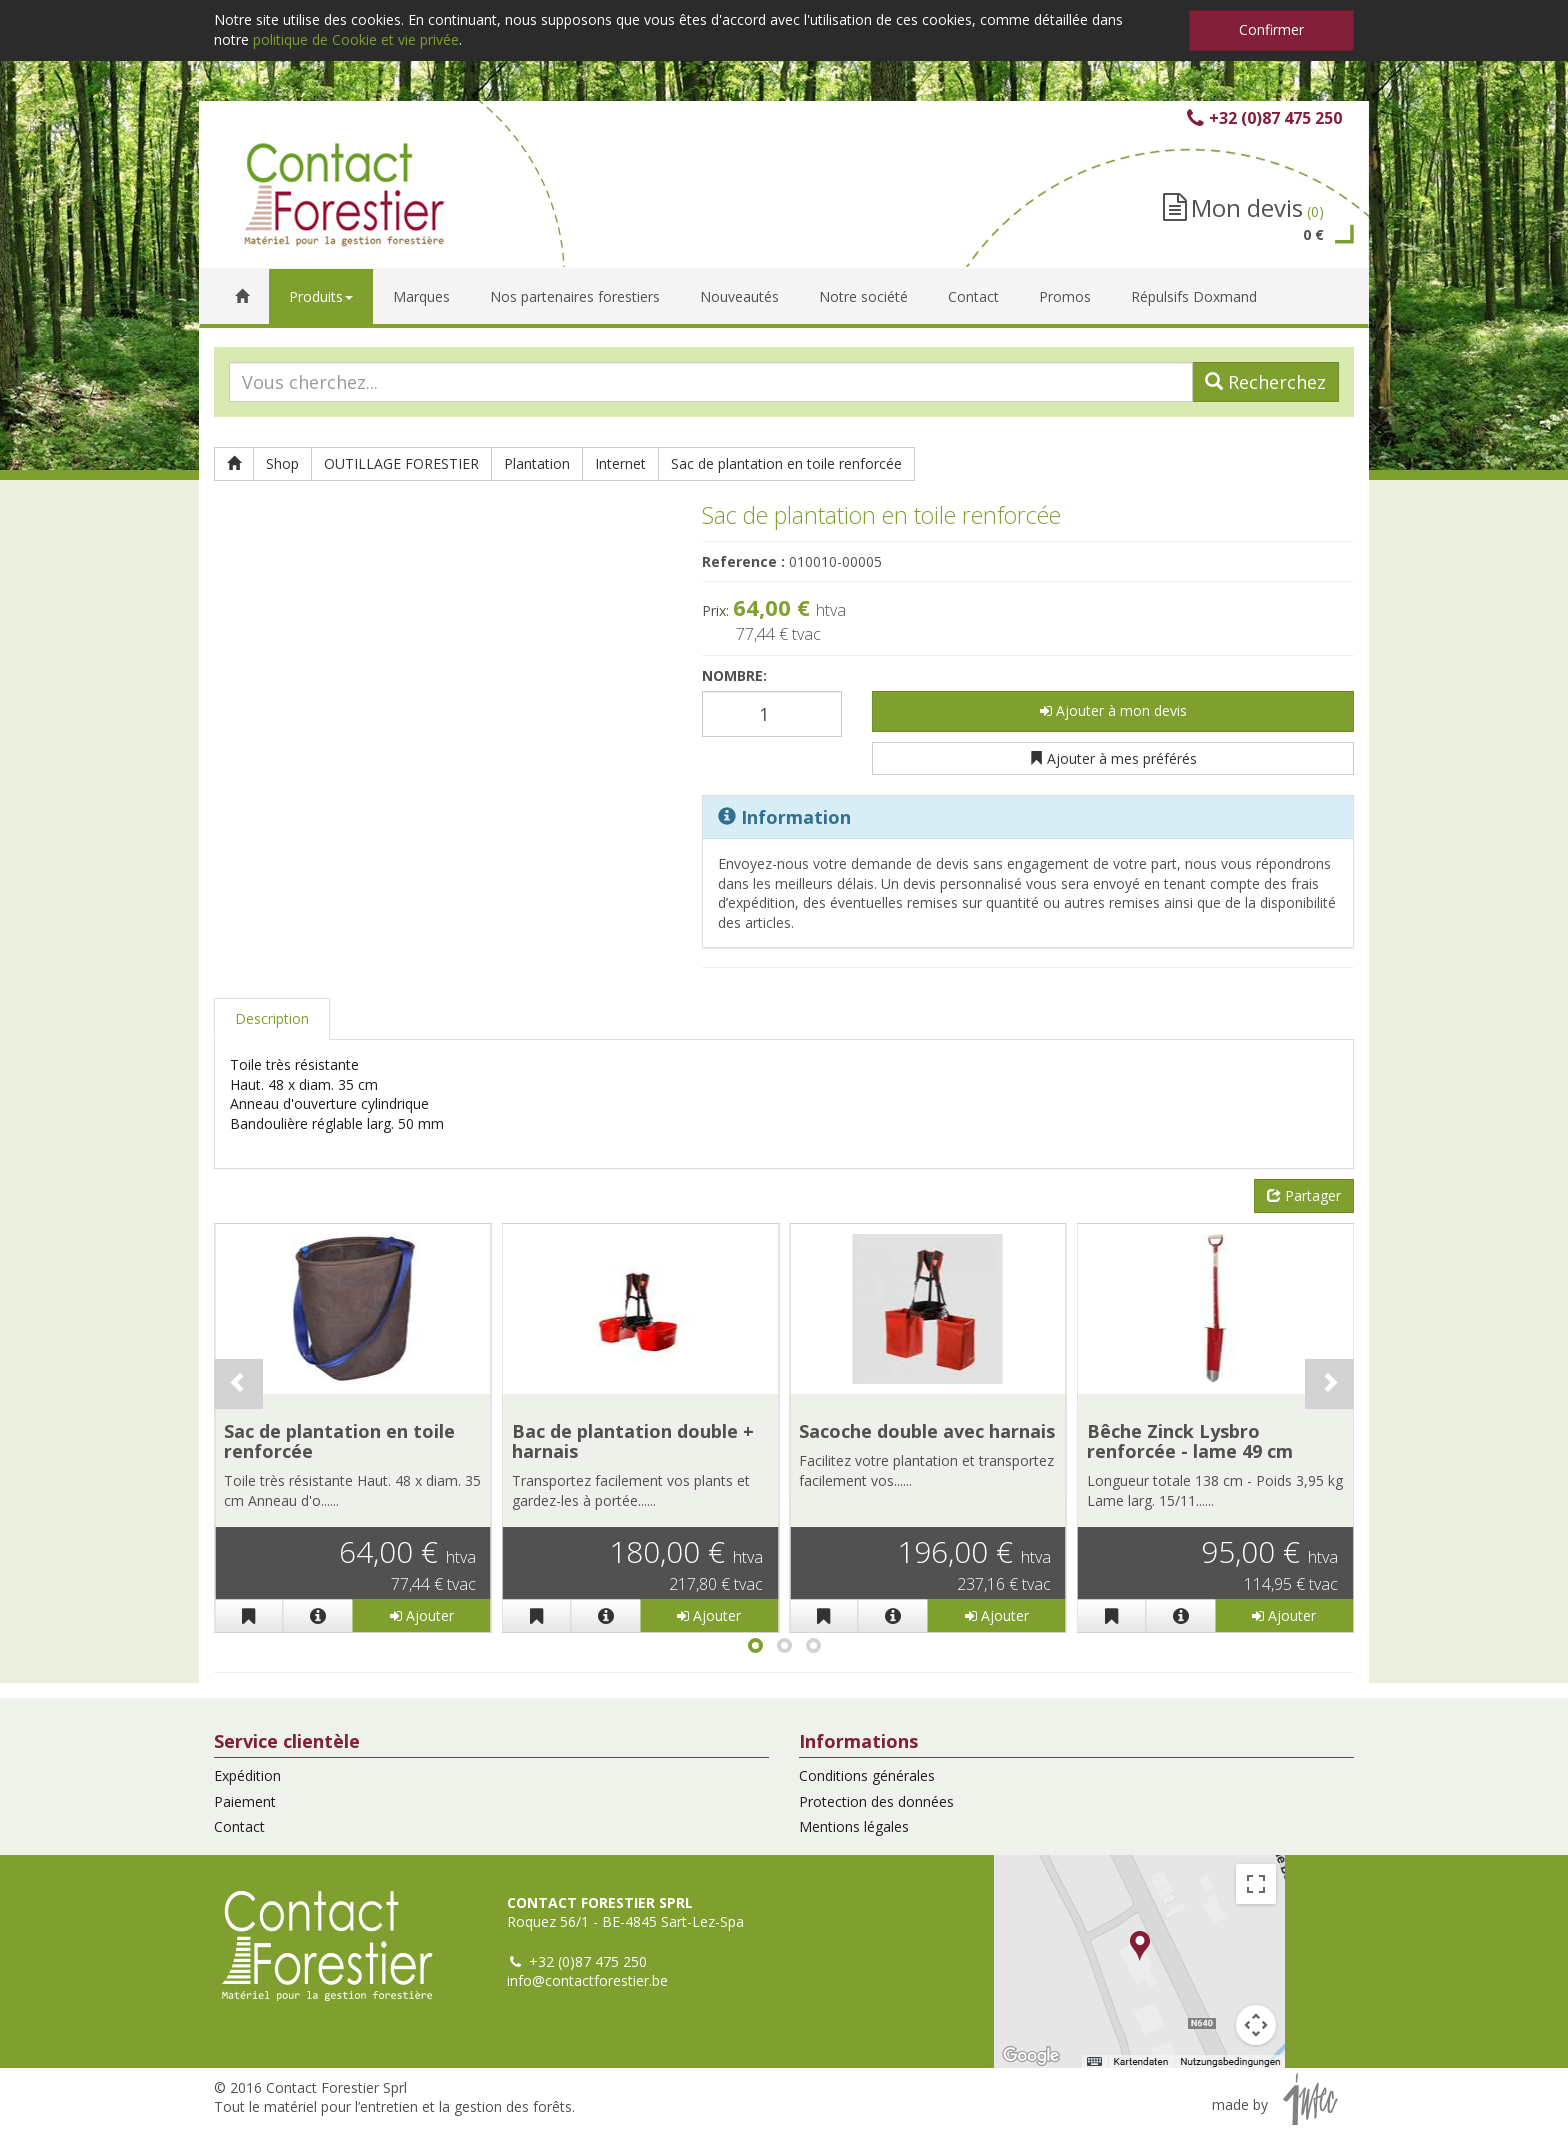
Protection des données (876, 1801)
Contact (239, 1826)
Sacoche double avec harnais (927, 1431)
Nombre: (734, 675)
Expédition (247, 1775)
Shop (282, 463)
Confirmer (1271, 29)
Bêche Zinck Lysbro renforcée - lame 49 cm (1190, 1441)
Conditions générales (867, 1775)
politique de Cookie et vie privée (356, 39)
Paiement (245, 1801)
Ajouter (422, 1615)
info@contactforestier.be (587, 1980)
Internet (620, 463)
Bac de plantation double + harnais (633, 1441)
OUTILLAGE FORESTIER (401, 463)
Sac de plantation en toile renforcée (786, 463)
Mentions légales (854, 1826)
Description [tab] (272, 1018)
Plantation (537, 463)
